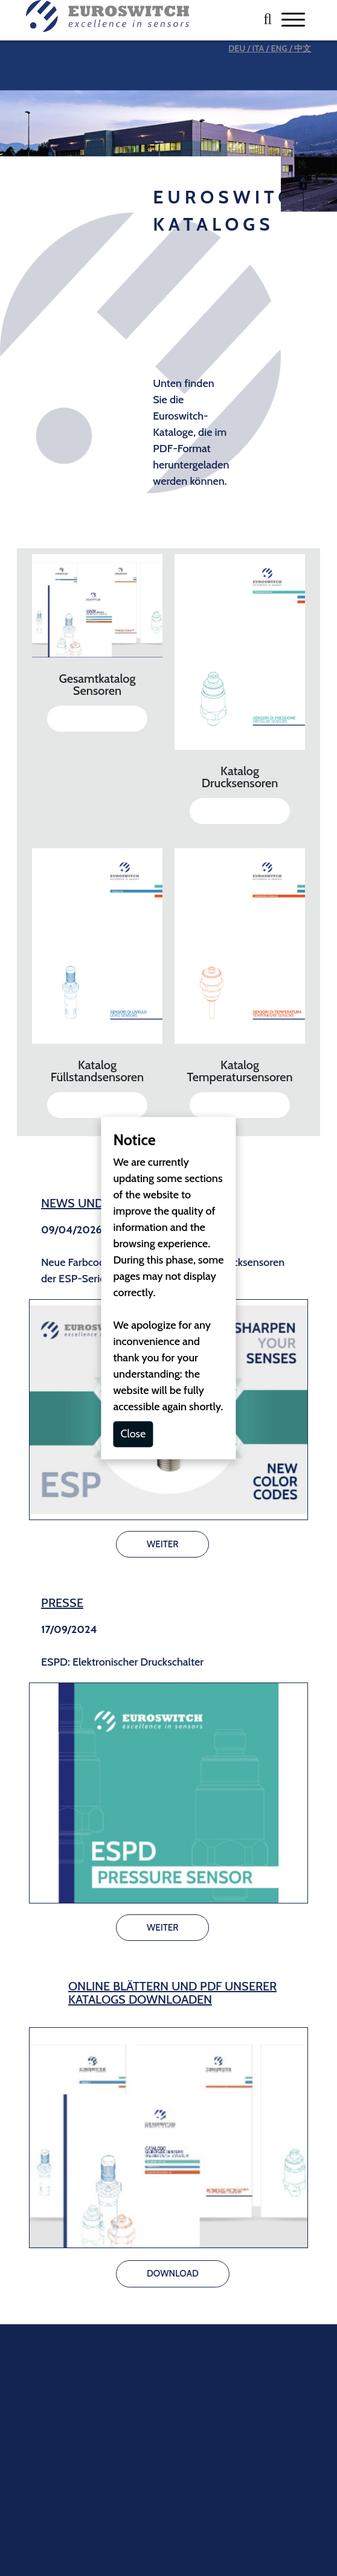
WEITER (162, 1544)
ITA (258, 48)
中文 (302, 48)
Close (133, 1433)
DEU (236, 48)
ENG (279, 48)
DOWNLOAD (97, 718)
